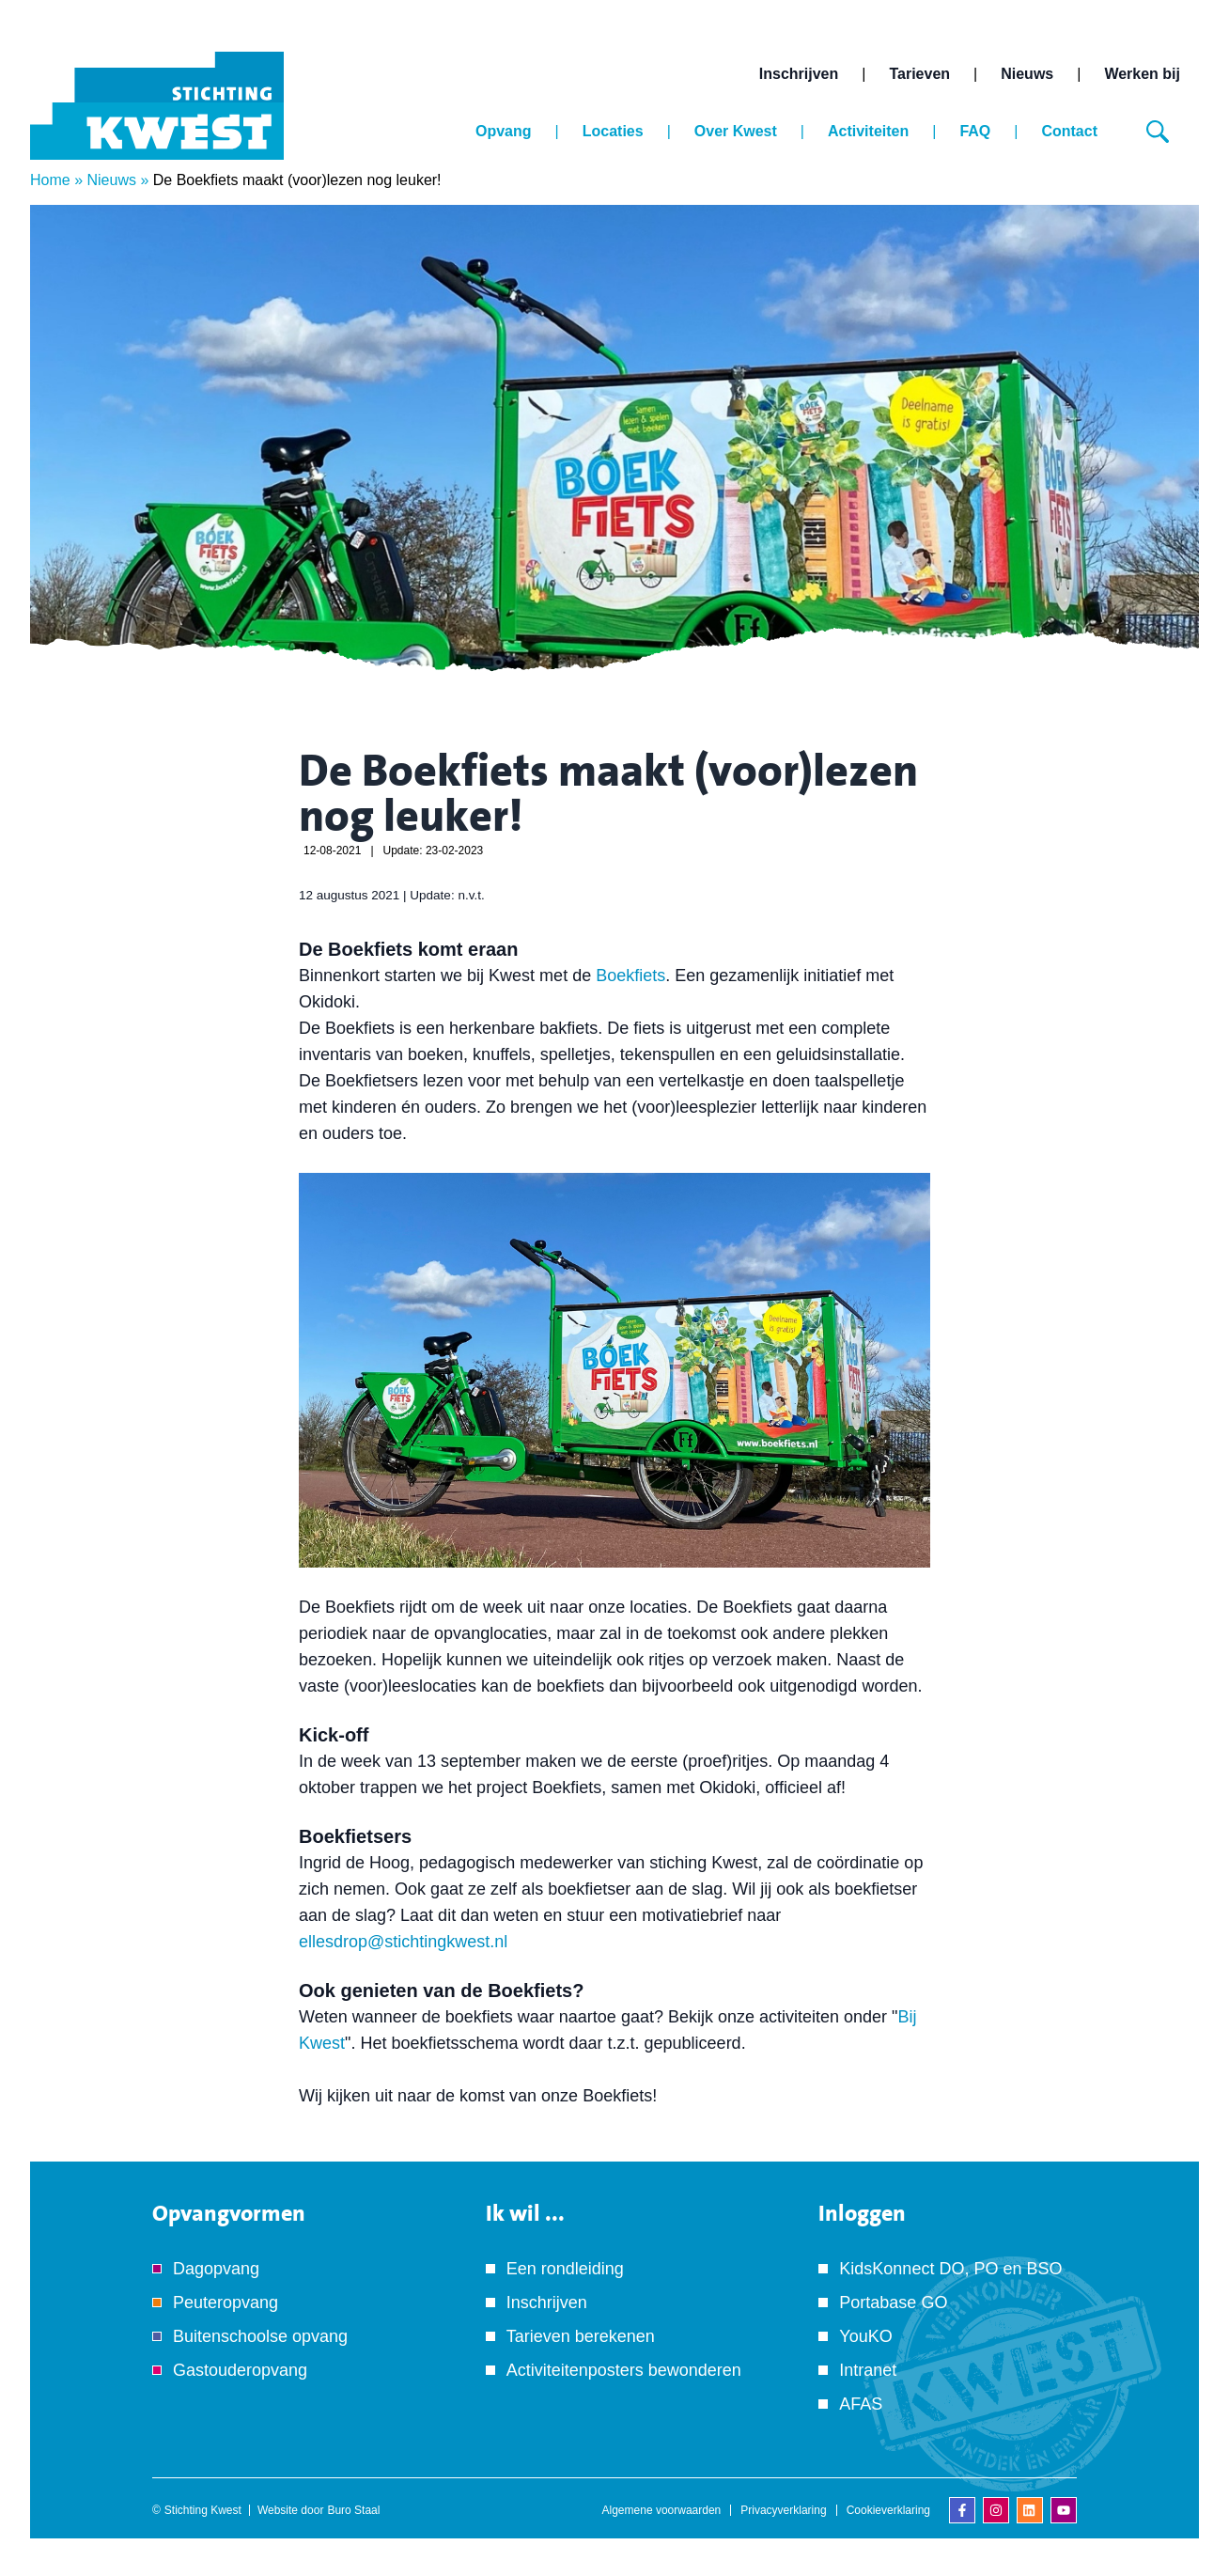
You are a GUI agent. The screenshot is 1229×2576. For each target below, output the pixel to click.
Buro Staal (353, 2510)
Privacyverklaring (783, 2510)
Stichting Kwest (202, 2510)
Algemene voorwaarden (662, 2510)
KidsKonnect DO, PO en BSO (950, 2268)
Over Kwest (735, 131)
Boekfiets (630, 975)
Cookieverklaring (888, 2510)
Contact (1069, 131)
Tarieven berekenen (580, 2336)
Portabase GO (893, 2302)
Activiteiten (868, 131)
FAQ (974, 131)
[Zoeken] (1157, 131)
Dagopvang (216, 2268)
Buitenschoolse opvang (260, 2336)
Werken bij (1142, 74)
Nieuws (1027, 74)
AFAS (860, 2404)
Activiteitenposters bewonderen (623, 2370)
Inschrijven (798, 74)
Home (50, 180)
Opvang (503, 131)
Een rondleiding (565, 2268)
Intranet (867, 2370)
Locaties (613, 131)
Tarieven (919, 74)
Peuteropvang (225, 2302)
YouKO (865, 2336)
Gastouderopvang (240, 2370)
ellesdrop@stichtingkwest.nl (403, 1941)
